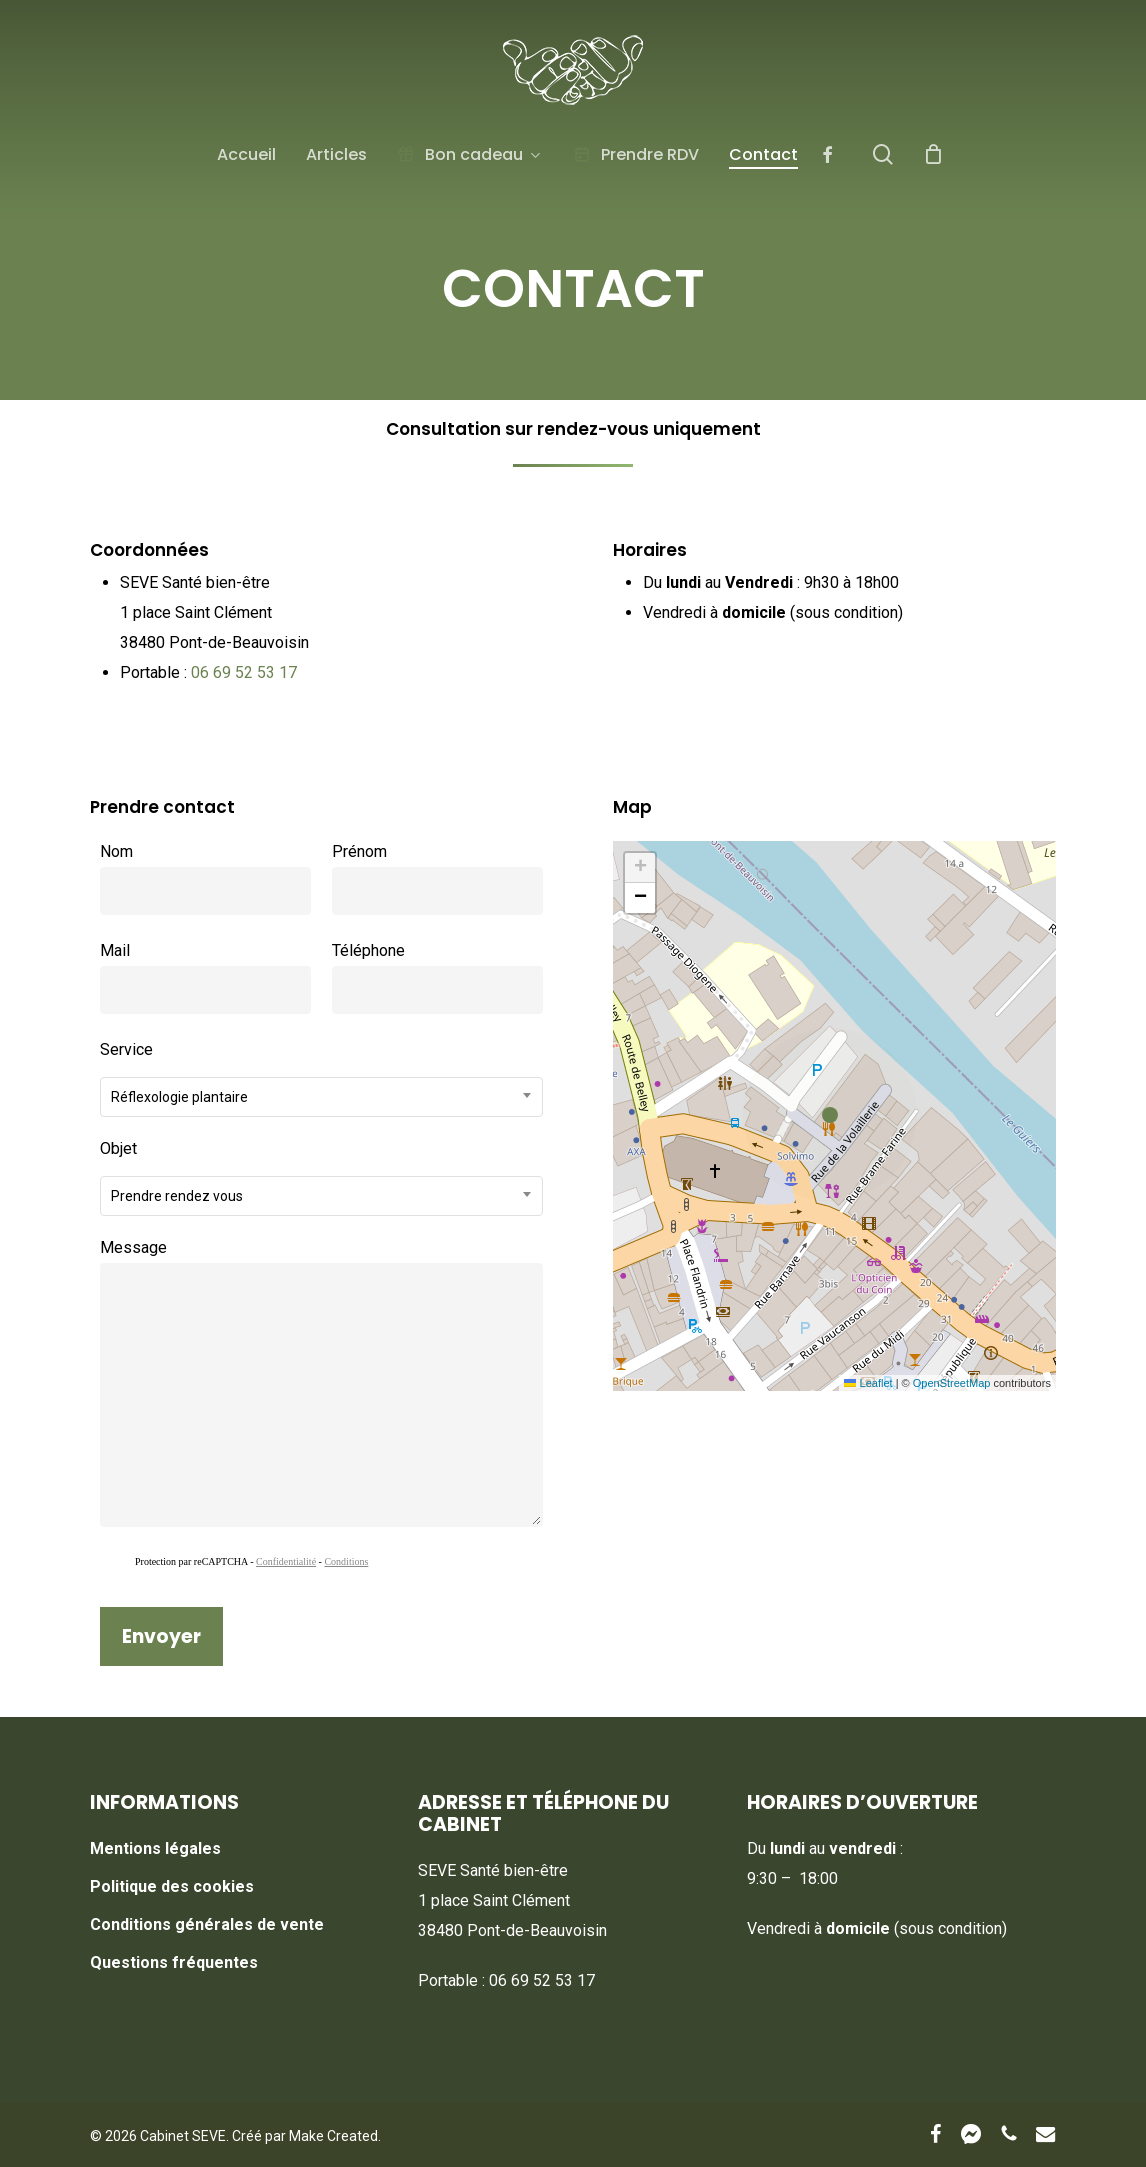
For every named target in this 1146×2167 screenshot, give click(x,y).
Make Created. (335, 2136)
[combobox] (321, 1097)
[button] (835, 1116)
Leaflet (868, 1383)
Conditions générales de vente (207, 1924)
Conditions (346, 1561)
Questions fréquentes (174, 1962)
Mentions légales (155, 1848)
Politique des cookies (172, 1886)
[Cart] (934, 154)
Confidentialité (286, 1561)
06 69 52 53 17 (244, 672)
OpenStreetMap (952, 1383)
